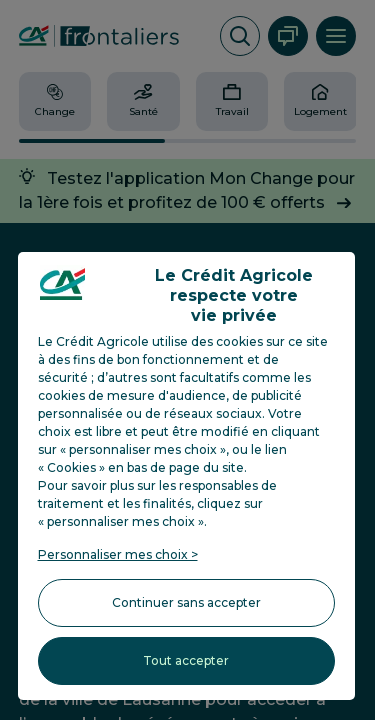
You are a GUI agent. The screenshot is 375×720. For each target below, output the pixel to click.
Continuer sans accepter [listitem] (186, 602)
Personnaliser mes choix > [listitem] (118, 554)
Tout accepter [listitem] (186, 660)
